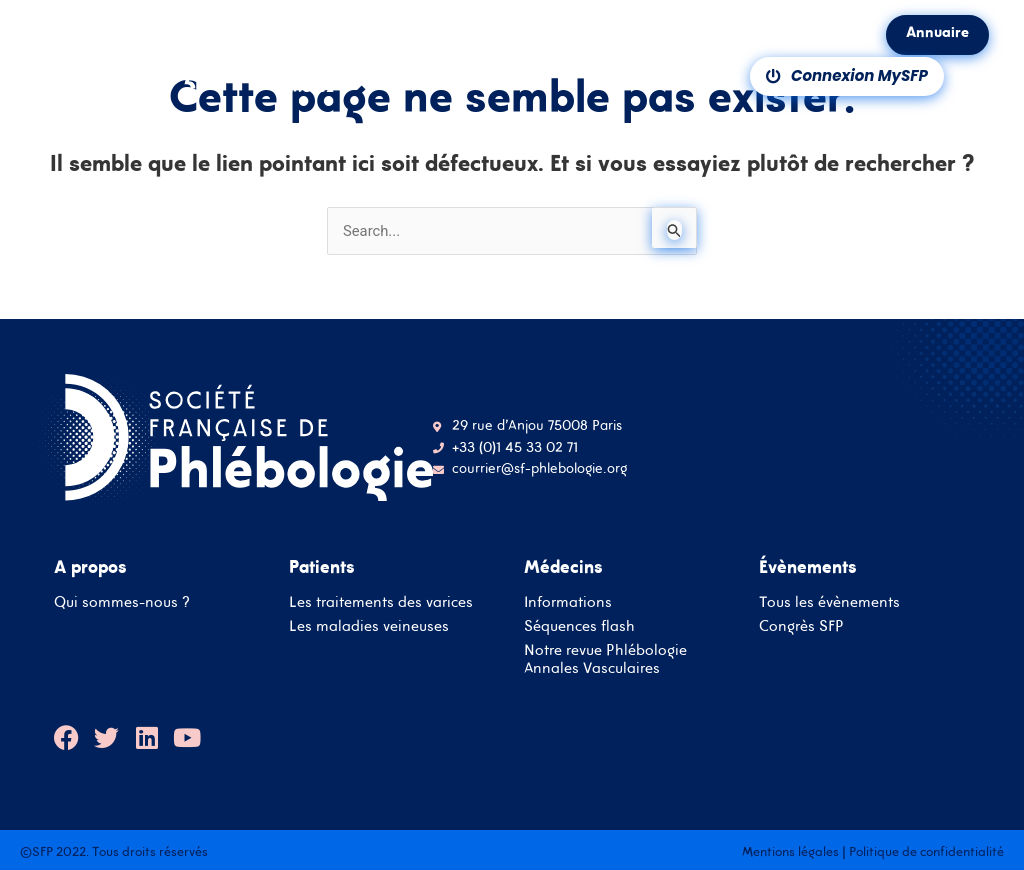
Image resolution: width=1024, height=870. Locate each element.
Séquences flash (579, 625)
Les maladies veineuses (369, 625)
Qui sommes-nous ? (122, 601)
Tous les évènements (829, 601)
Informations (568, 601)
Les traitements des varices (381, 601)
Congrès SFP (801, 625)
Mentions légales (790, 851)
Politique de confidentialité (926, 851)
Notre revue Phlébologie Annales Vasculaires (605, 658)
